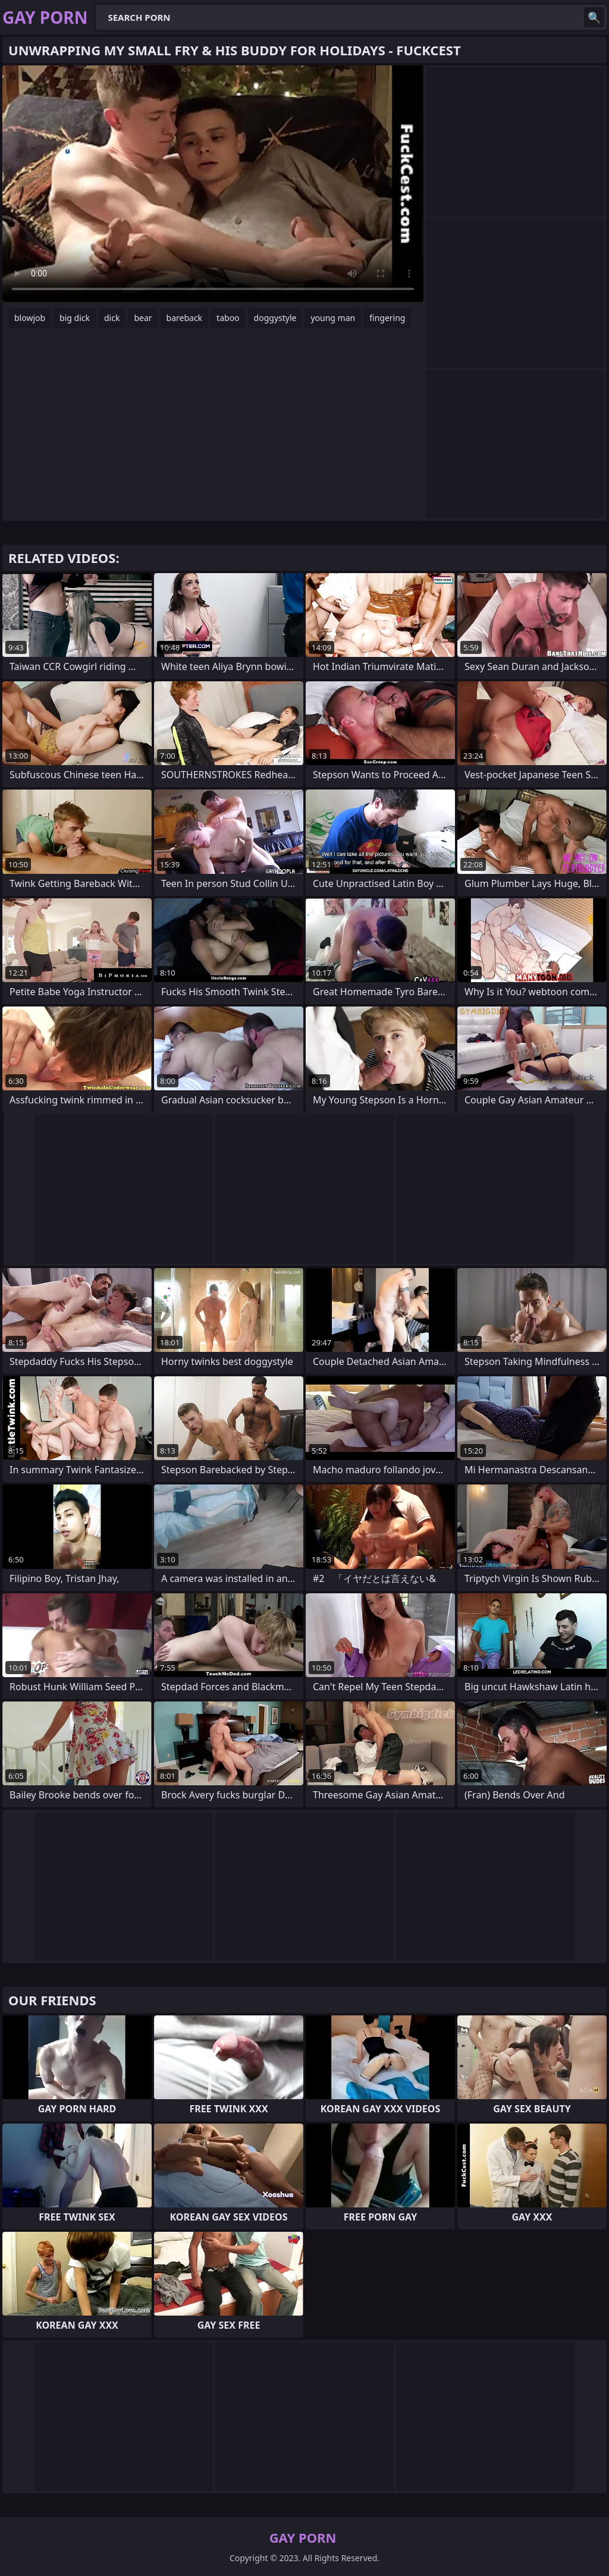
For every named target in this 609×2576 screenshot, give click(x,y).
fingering (387, 317)
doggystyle (275, 317)
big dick (74, 317)
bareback (185, 317)
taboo (227, 317)
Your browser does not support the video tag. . (212, 183)
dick (112, 317)
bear (143, 317)
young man (332, 317)
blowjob (29, 317)
